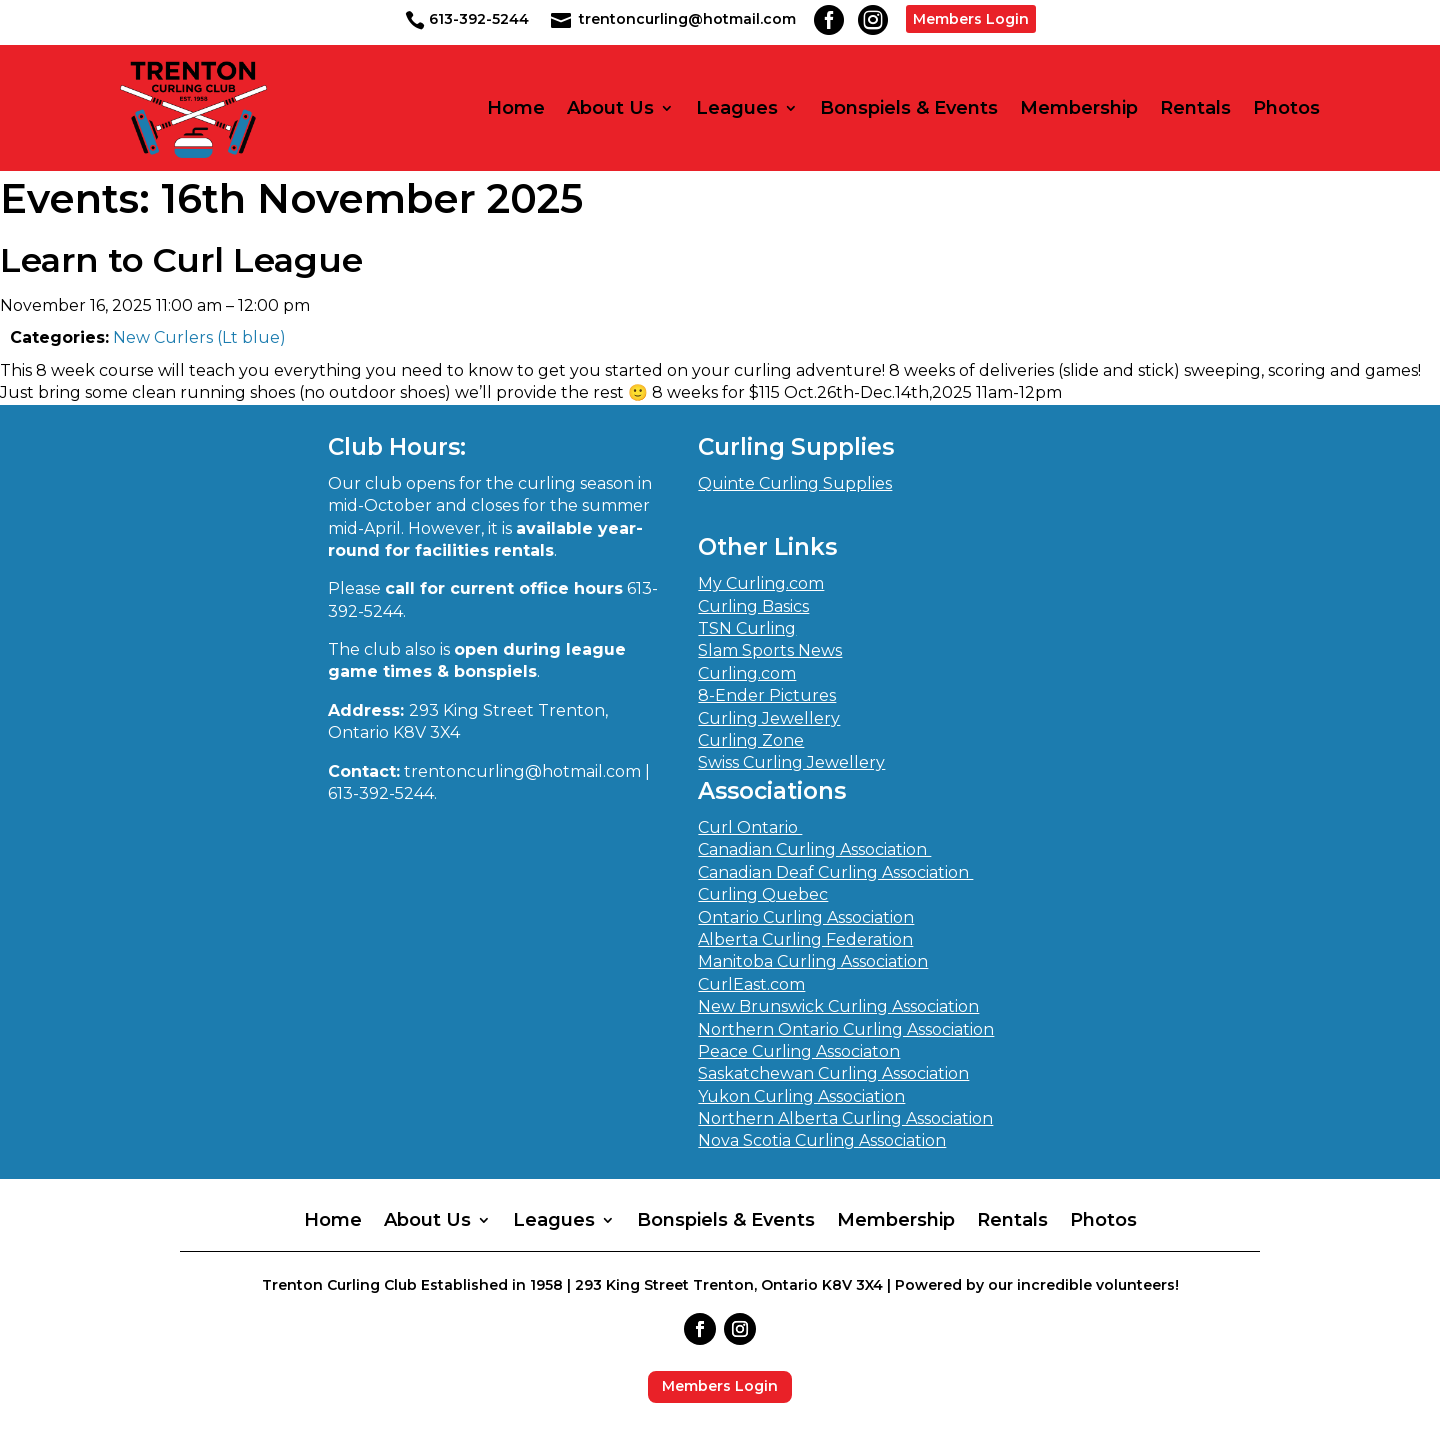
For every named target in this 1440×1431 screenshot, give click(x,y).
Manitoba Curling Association (813, 961)
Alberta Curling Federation (805, 939)
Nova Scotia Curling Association (822, 1140)
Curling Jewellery (769, 718)
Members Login (971, 19)
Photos (1286, 108)
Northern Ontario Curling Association (846, 1029)
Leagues (737, 108)
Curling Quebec (763, 894)
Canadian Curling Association (814, 849)
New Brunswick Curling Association (838, 1006)
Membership (1079, 108)
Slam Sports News (770, 650)
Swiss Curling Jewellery (791, 762)
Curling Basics (753, 606)
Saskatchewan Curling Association (833, 1073)
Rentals (1195, 108)
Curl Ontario (750, 827)
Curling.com (747, 673)
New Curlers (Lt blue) (199, 337)
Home (516, 108)
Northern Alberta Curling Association (845, 1118)
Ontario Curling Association (806, 917)
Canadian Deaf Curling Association (835, 872)
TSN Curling (747, 628)
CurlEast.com (751, 984)
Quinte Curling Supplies (795, 483)
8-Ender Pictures (767, 695)
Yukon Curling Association (801, 1096)
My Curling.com (761, 583)
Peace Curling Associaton (799, 1051)
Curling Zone (751, 740)
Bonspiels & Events (909, 108)
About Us (610, 108)
